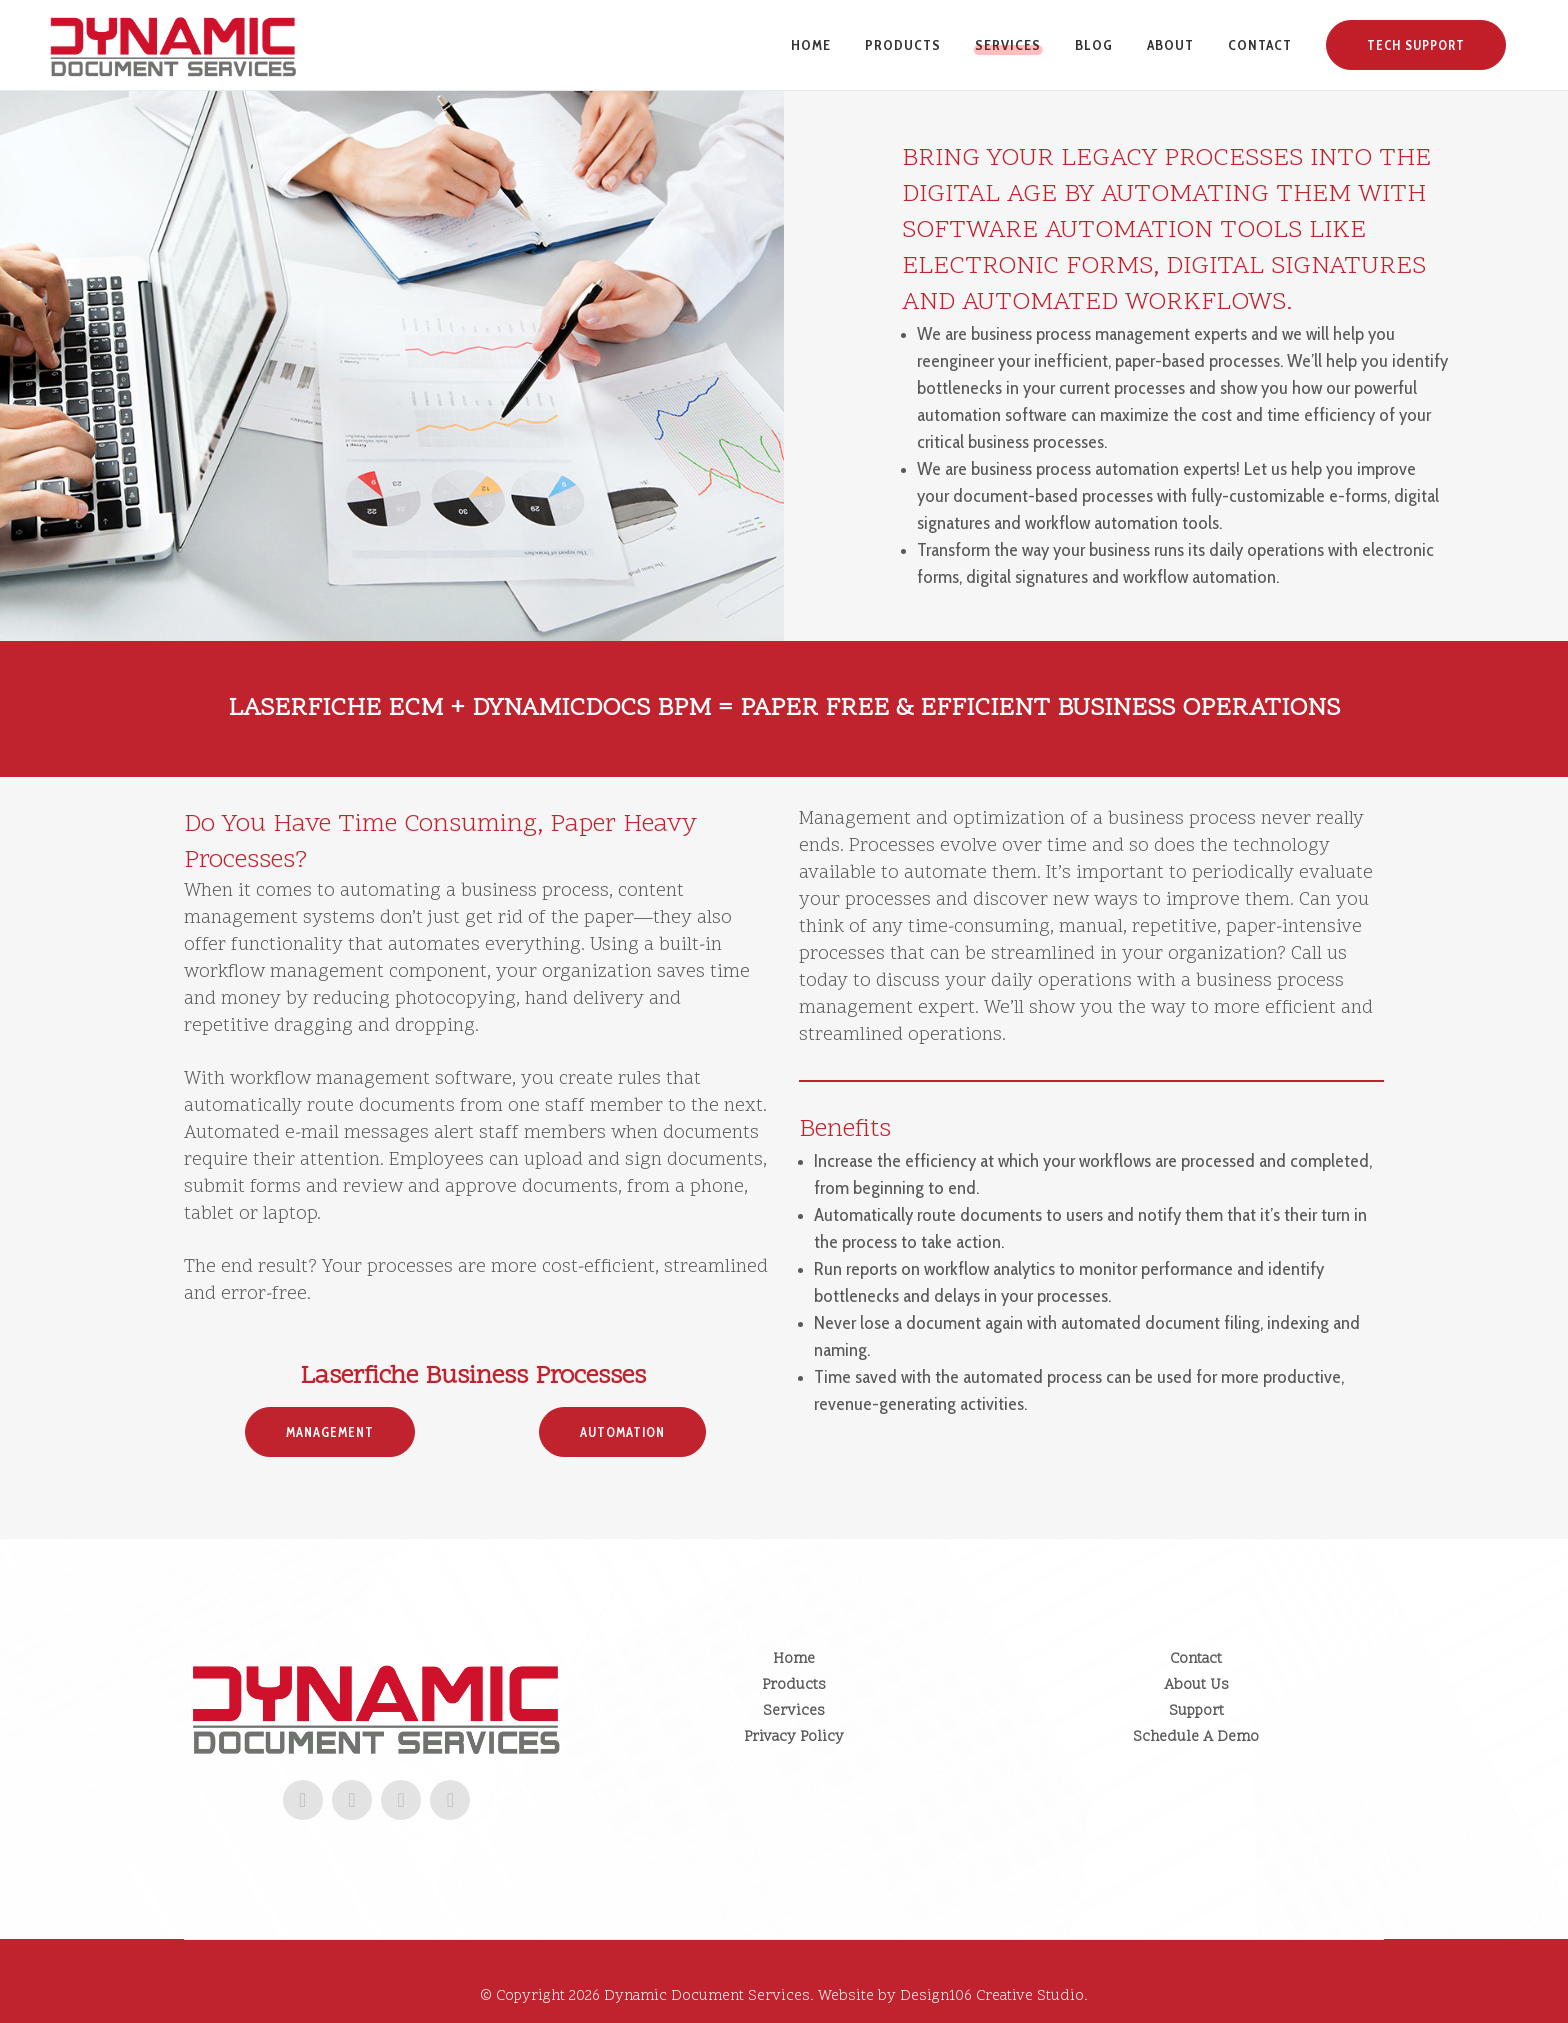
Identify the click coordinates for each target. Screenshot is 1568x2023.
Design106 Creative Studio (992, 1996)
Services (794, 1711)
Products (794, 1685)
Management (330, 1432)
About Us (1196, 1685)
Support (1196, 1711)
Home (794, 1659)
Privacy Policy (794, 1737)
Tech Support (1416, 45)
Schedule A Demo (1196, 1737)
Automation (622, 1432)
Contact (1196, 1659)
